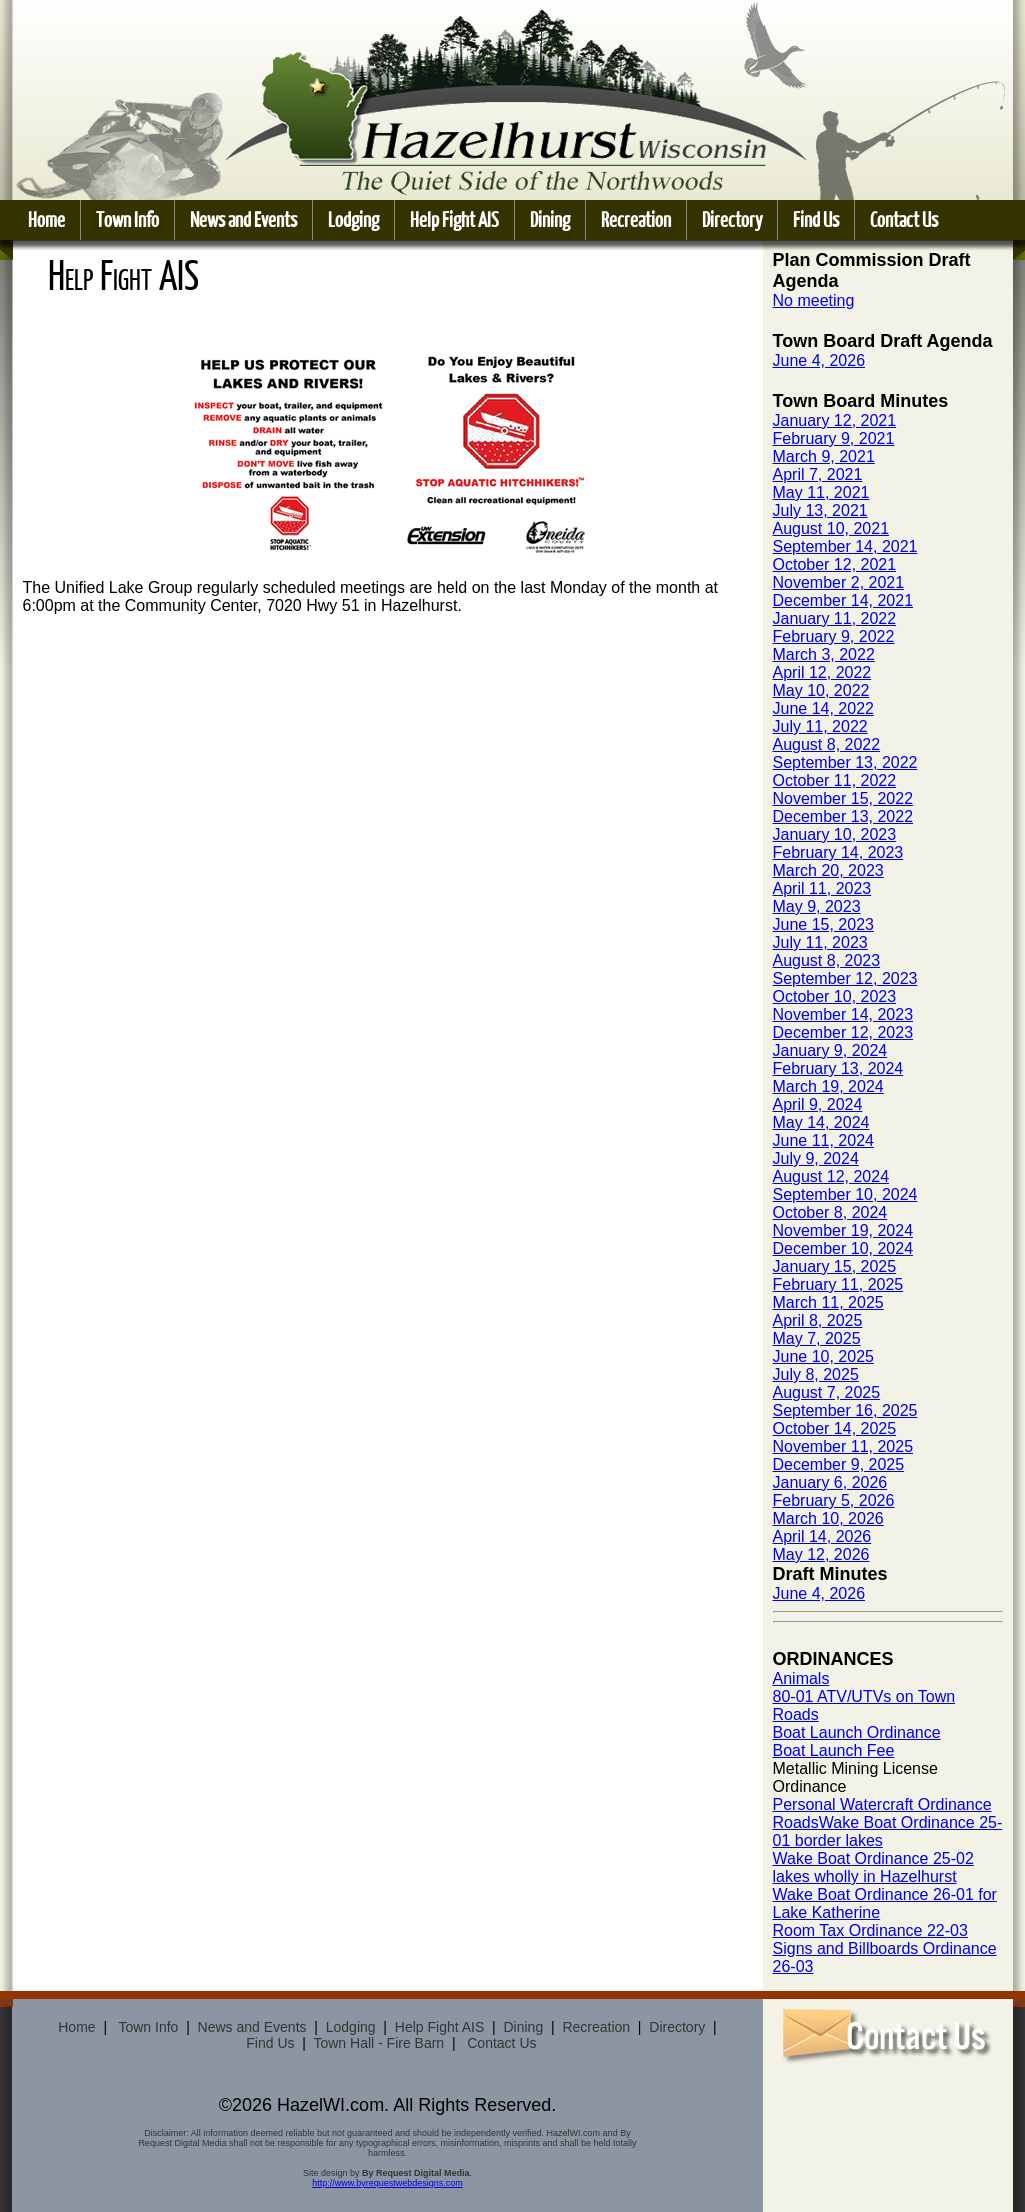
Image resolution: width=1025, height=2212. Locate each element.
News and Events (243, 219)
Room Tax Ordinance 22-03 (870, 1930)
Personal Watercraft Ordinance (882, 1804)
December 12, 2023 (843, 1032)
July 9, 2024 (816, 1158)
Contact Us (904, 219)
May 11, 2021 (821, 492)
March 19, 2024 (828, 1086)
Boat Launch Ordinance (857, 1732)
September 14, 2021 (845, 546)
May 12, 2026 (821, 1554)
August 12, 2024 (831, 1176)
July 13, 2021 (820, 510)
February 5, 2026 (834, 1500)
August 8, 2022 (827, 744)
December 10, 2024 (843, 1248)
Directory (732, 219)
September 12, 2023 (845, 978)
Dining (550, 219)
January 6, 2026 (830, 1482)
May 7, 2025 (817, 1338)
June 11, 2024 (823, 1140)
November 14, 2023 (843, 1014)
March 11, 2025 (828, 1302)
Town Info (127, 219)
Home (46, 219)
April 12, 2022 (822, 672)
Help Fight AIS (454, 219)
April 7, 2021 (818, 474)
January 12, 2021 (835, 420)
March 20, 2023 (828, 870)
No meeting (814, 300)
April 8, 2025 (818, 1320)
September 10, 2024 (845, 1194)
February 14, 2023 (838, 852)
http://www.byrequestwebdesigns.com (387, 2183)
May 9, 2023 (817, 906)
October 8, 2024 (830, 1212)
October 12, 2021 (835, 564)
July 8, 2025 (816, 1374)
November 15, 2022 (843, 798)
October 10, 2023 (835, 996)
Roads (796, 1822)
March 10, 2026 (828, 1518)
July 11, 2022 (820, 726)
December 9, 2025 (839, 1464)
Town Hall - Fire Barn (378, 2043)
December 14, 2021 (843, 600)
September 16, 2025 (845, 1410)
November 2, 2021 (839, 582)
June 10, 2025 (823, 1356)
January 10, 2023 (835, 834)
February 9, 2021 (834, 438)
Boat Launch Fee (834, 1750)
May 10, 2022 (821, 690)
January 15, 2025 (835, 1266)
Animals (801, 1678)
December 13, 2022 (843, 816)
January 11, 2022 (835, 618)
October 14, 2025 (835, 1428)
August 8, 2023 (827, 960)
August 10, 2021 (831, 528)
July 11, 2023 (820, 942)
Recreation (636, 219)
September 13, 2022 (845, 762)
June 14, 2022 (823, 708)
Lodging (353, 219)
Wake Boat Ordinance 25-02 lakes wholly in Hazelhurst (873, 1867)
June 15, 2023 (823, 924)
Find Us (816, 219)
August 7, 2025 (827, 1392)
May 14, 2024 (821, 1122)
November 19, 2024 (843, 1230)
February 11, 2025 (838, 1284)
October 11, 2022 (835, 780)
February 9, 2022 (834, 636)
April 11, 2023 (822, 888)
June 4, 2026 (819, 360)
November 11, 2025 (843, 1446)
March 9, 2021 (824, 456)
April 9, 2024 (818, 1104)
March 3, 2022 (824, 654)
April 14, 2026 (822, 1536)
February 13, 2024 (838, 1068)
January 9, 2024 (830, 1050)
